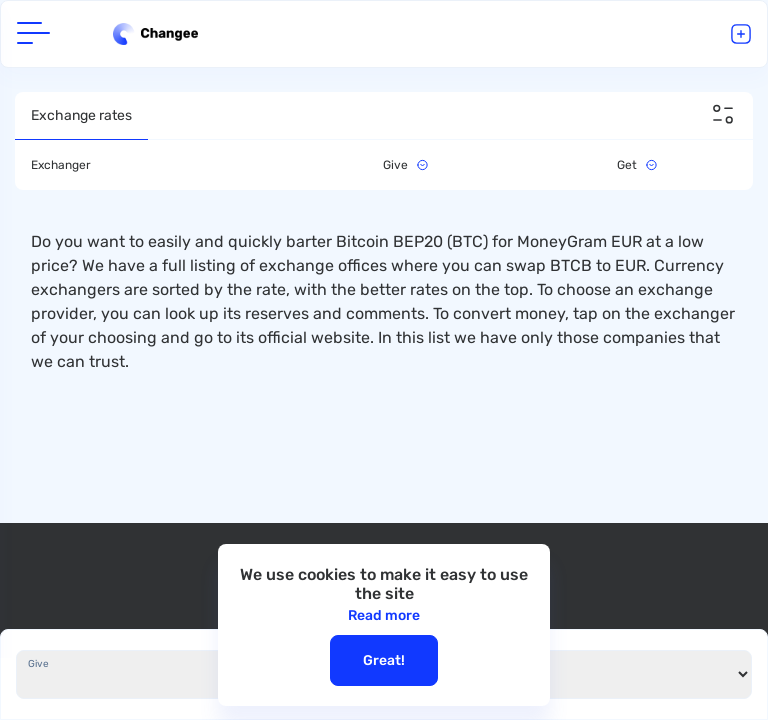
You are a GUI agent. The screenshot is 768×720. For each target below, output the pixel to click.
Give (38, 664)
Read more (384, 615)
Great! (384, 660)
